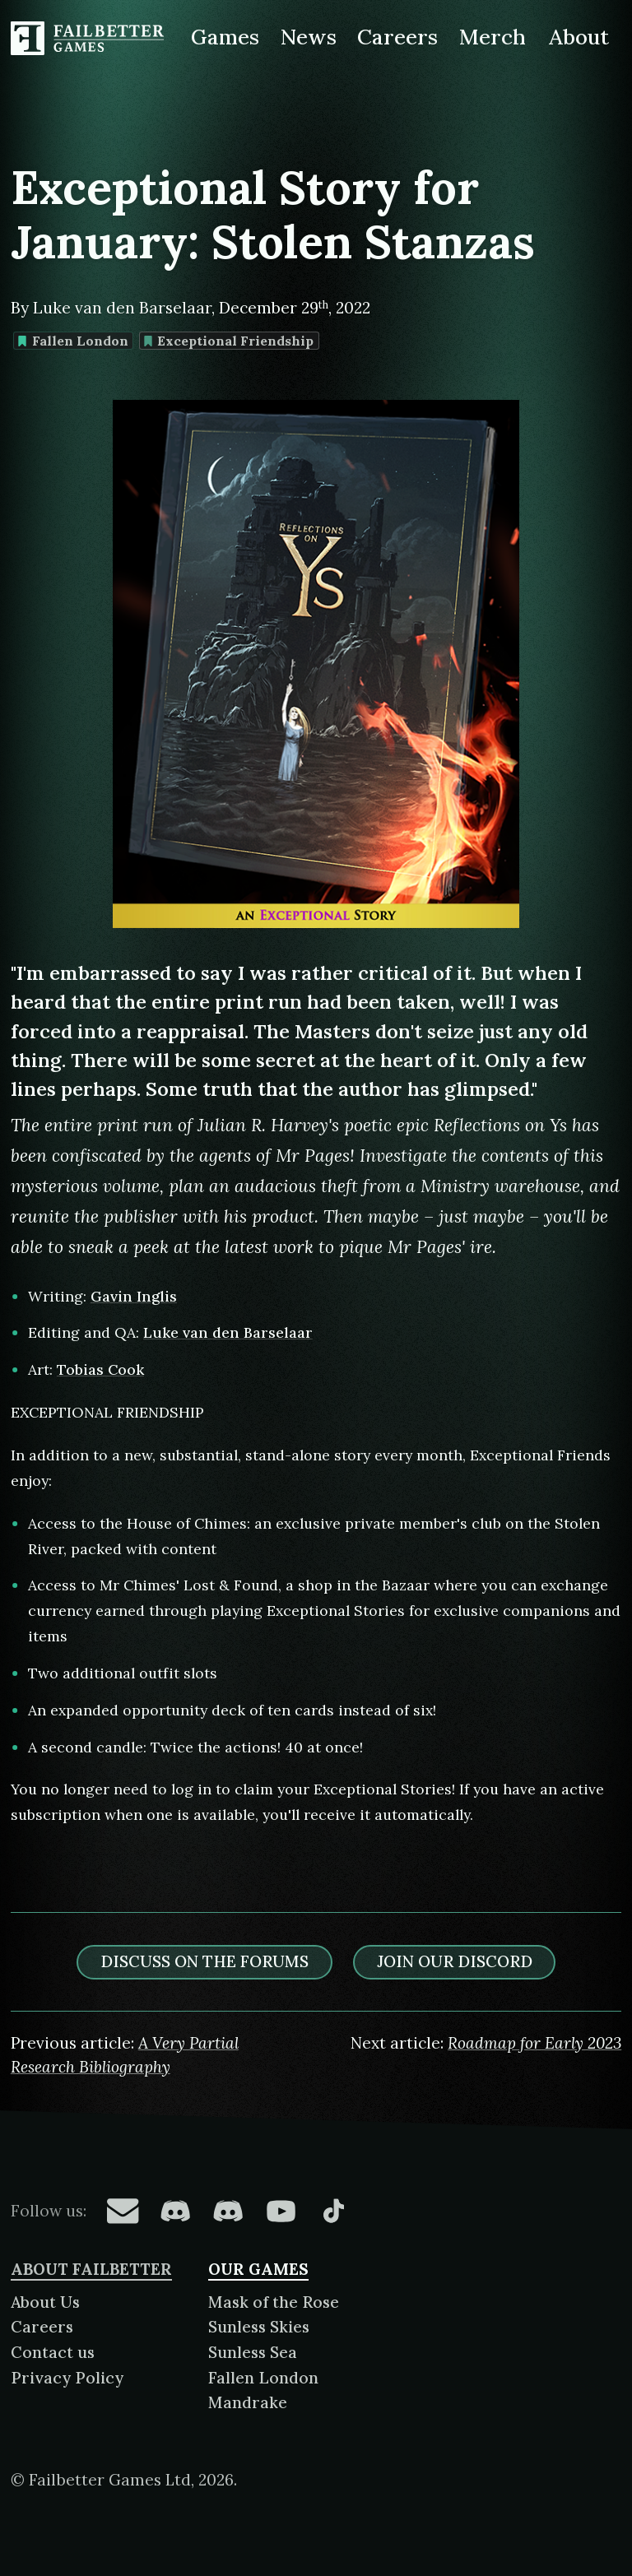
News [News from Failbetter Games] (309, 36)
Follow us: (48, 2211)
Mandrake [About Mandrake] (247, 2402)
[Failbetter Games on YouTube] (280, 2210)
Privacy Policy (67, 2378)
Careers (42, 2327)
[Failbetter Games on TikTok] (333, 2210)
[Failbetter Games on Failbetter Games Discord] (228, 2210)
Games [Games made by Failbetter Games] (225, 36)
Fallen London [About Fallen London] (263, 2378)
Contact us (53, 2352)
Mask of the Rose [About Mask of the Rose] (273, 2302)
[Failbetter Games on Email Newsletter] (122, 2210)
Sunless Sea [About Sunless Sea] (252, 2352)
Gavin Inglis (134, 1296)
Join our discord (454, 1961)
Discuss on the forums (204, 1961)
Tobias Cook (100, 1369)
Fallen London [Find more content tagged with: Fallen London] (73, 340)
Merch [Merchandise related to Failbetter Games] (493, 36)
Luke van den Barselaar (228, 1332)
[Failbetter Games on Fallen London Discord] (175, 2210)
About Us (45, 2302)
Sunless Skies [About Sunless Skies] (258, 2327)
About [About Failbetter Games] (579, 36)
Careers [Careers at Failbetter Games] (397, 36)
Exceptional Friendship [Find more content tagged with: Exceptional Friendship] (229, 340)
